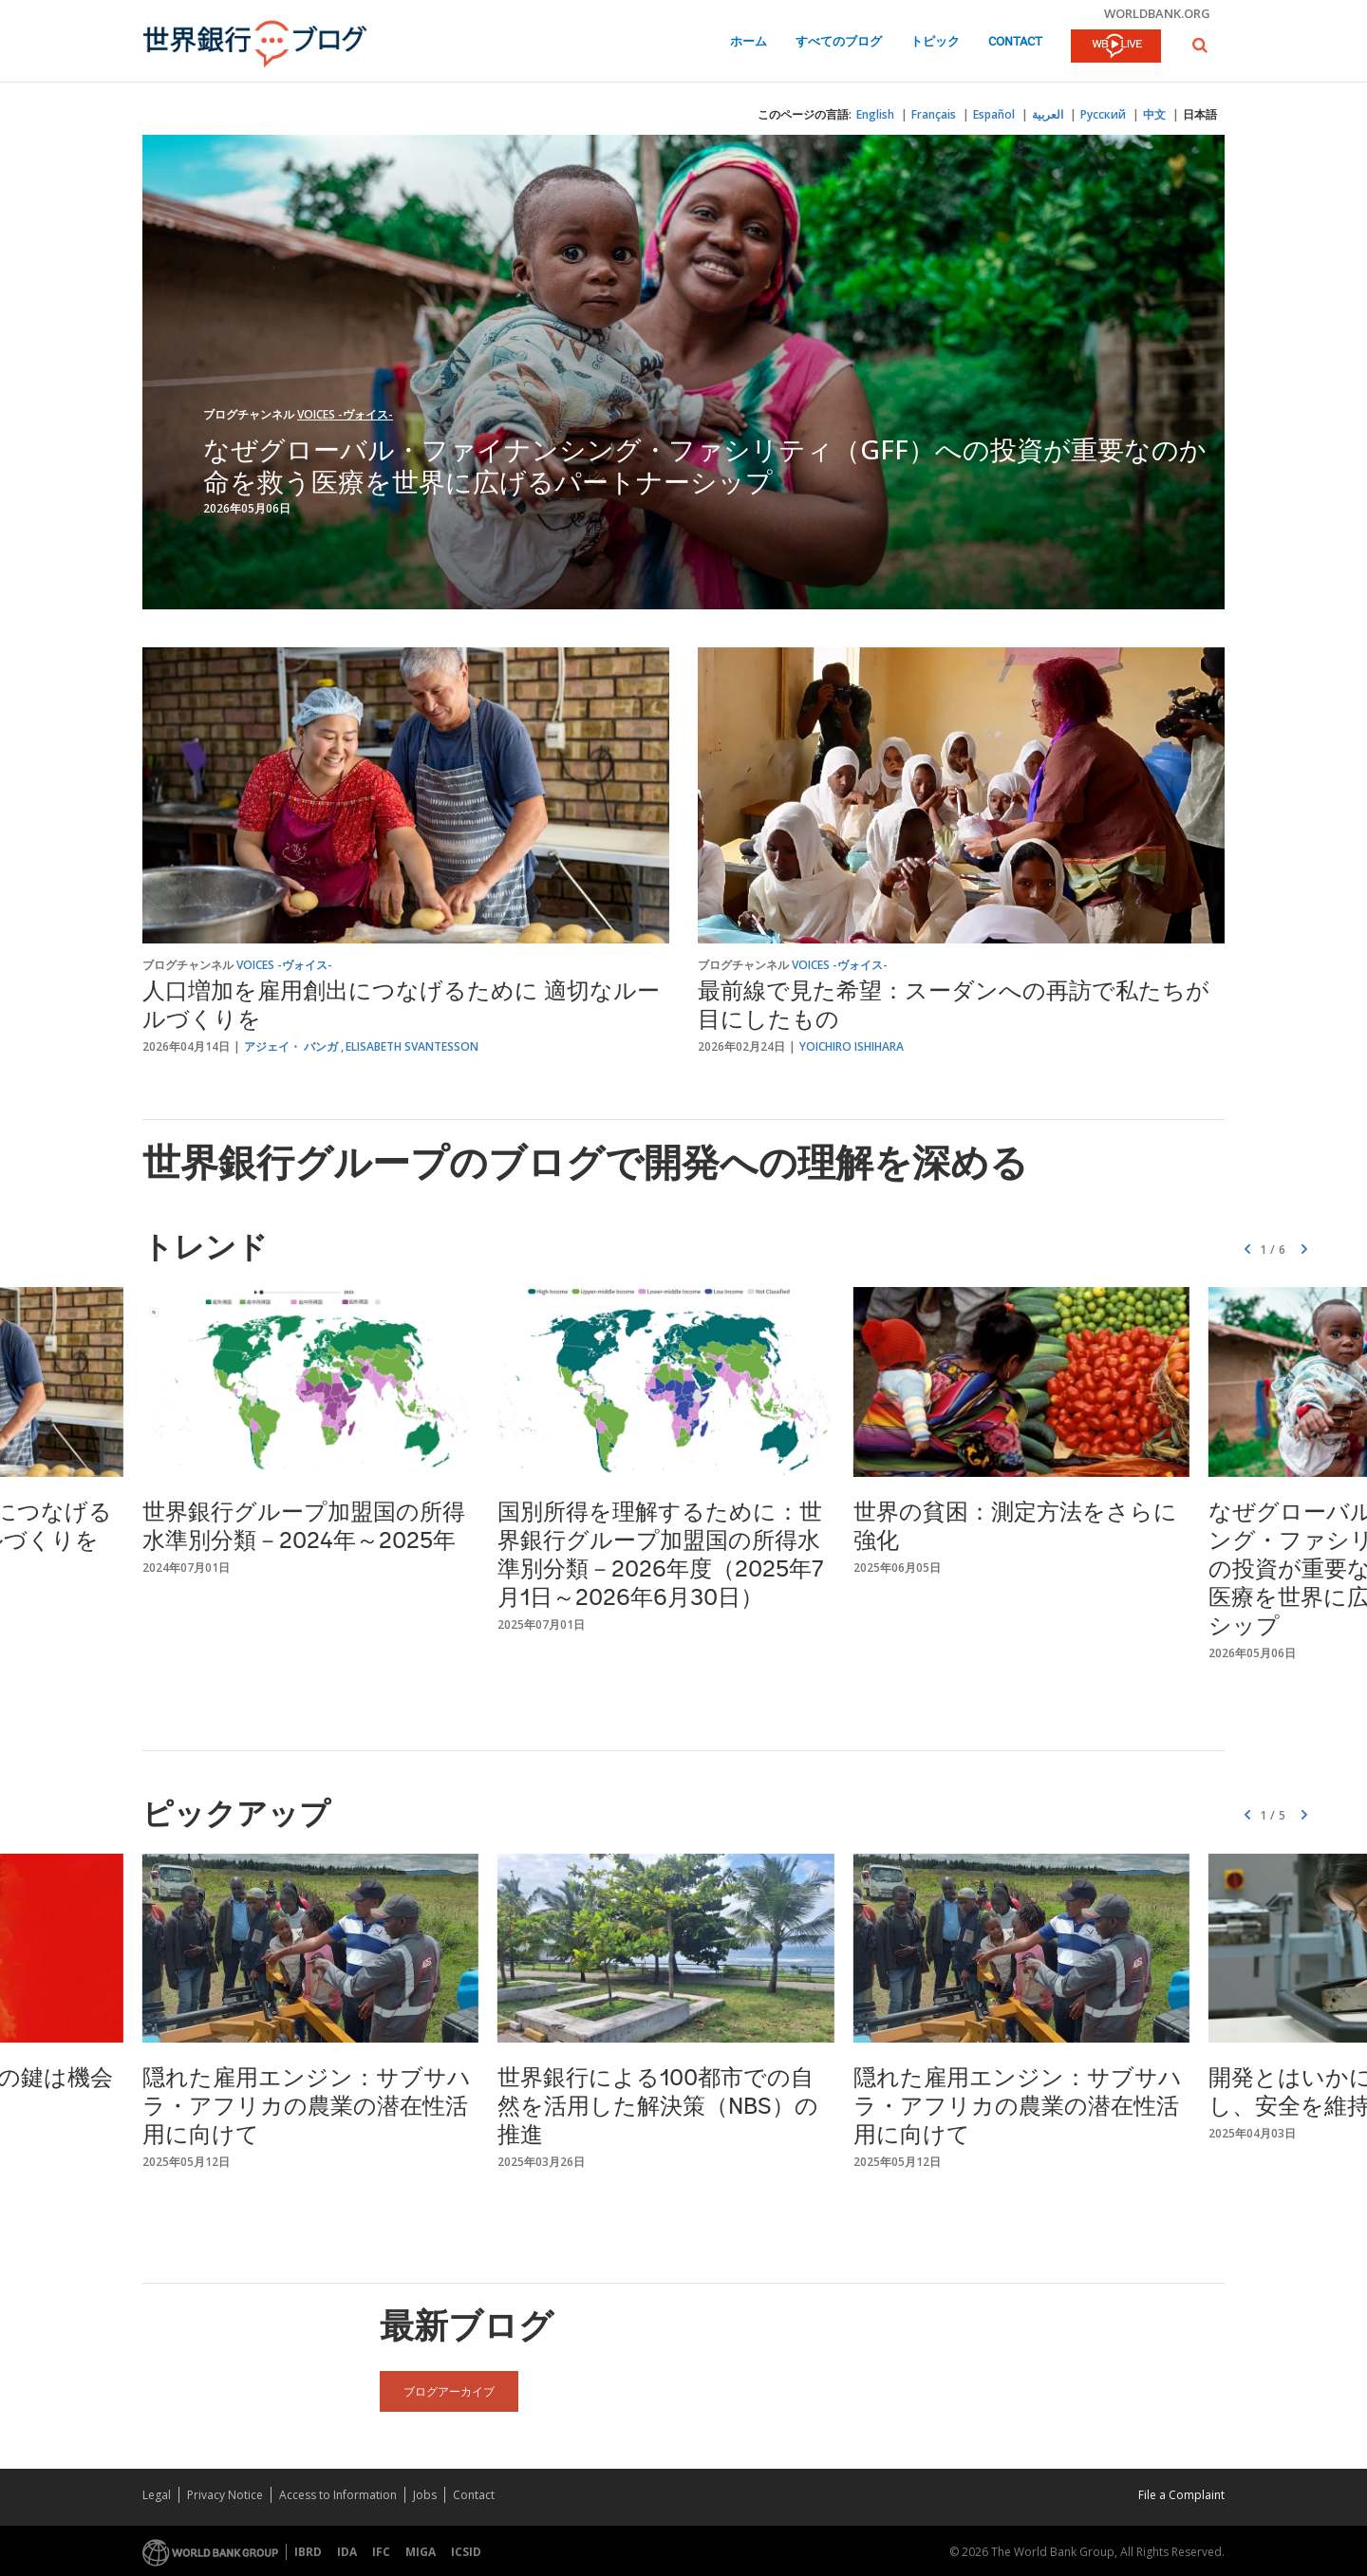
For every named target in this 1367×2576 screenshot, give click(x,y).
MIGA (420, 2552)
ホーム (748, 42)
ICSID (466, 2552)
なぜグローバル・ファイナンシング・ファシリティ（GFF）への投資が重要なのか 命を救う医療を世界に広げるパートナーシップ (718, 465)
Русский (1103, 114)
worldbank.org (1157, 13)
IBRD (308, 2552)
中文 (1154, 114)
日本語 (1200, 114)
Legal (156, 2495)
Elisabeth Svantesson (412, 1046)
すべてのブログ (839, 42)
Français (933, 114)
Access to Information (338, 2495)
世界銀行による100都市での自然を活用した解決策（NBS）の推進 (657, 2108)
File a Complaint (1181, 2495)
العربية (1047, 114)
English (875, 114)
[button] (1200, 45)
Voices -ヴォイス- (345, 414)
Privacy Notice (225, 2495)
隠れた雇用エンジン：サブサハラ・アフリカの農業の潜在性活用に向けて (306, 2108)
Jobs (425, 2495)
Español (994, 114)
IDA (347, 2552)
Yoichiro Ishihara (851, 1046)
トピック (935, 42)
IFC (381, 2552)
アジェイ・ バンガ (291, 1046)
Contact (1015, 42)
